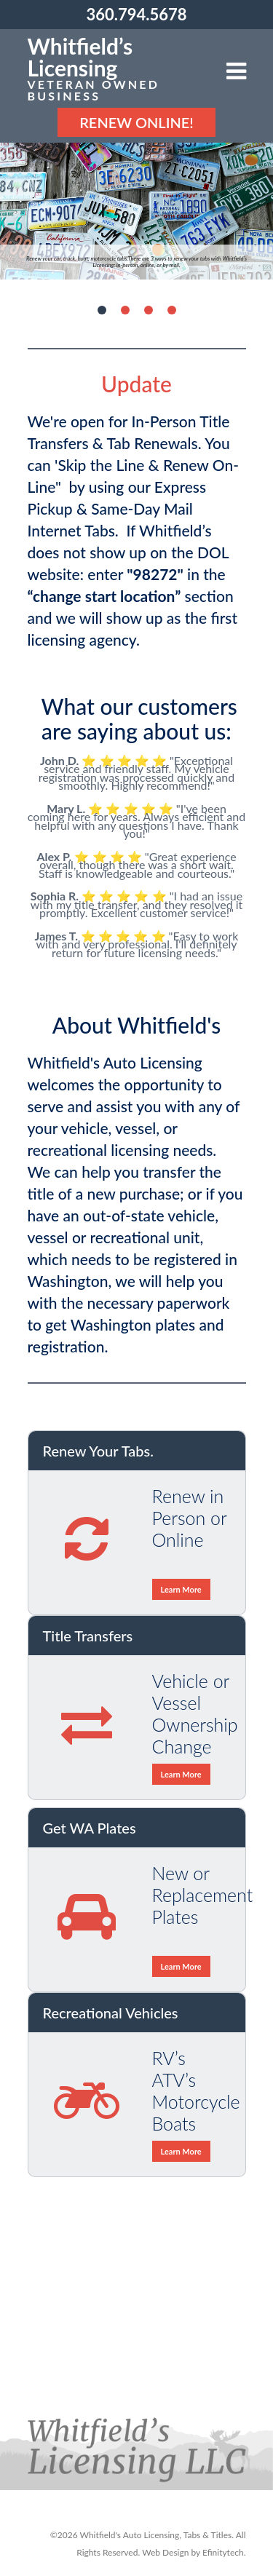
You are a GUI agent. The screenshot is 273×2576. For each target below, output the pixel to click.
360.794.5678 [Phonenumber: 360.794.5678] (136, 14)
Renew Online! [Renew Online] (136, 122)
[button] (236, 72)
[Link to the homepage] (127, 68)
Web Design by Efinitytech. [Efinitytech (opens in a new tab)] (193, 2552)
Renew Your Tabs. (98, 1450)
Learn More (181, 1589)
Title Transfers (88, 1635)
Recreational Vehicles (110, 2012)
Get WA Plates (89, 1827)
